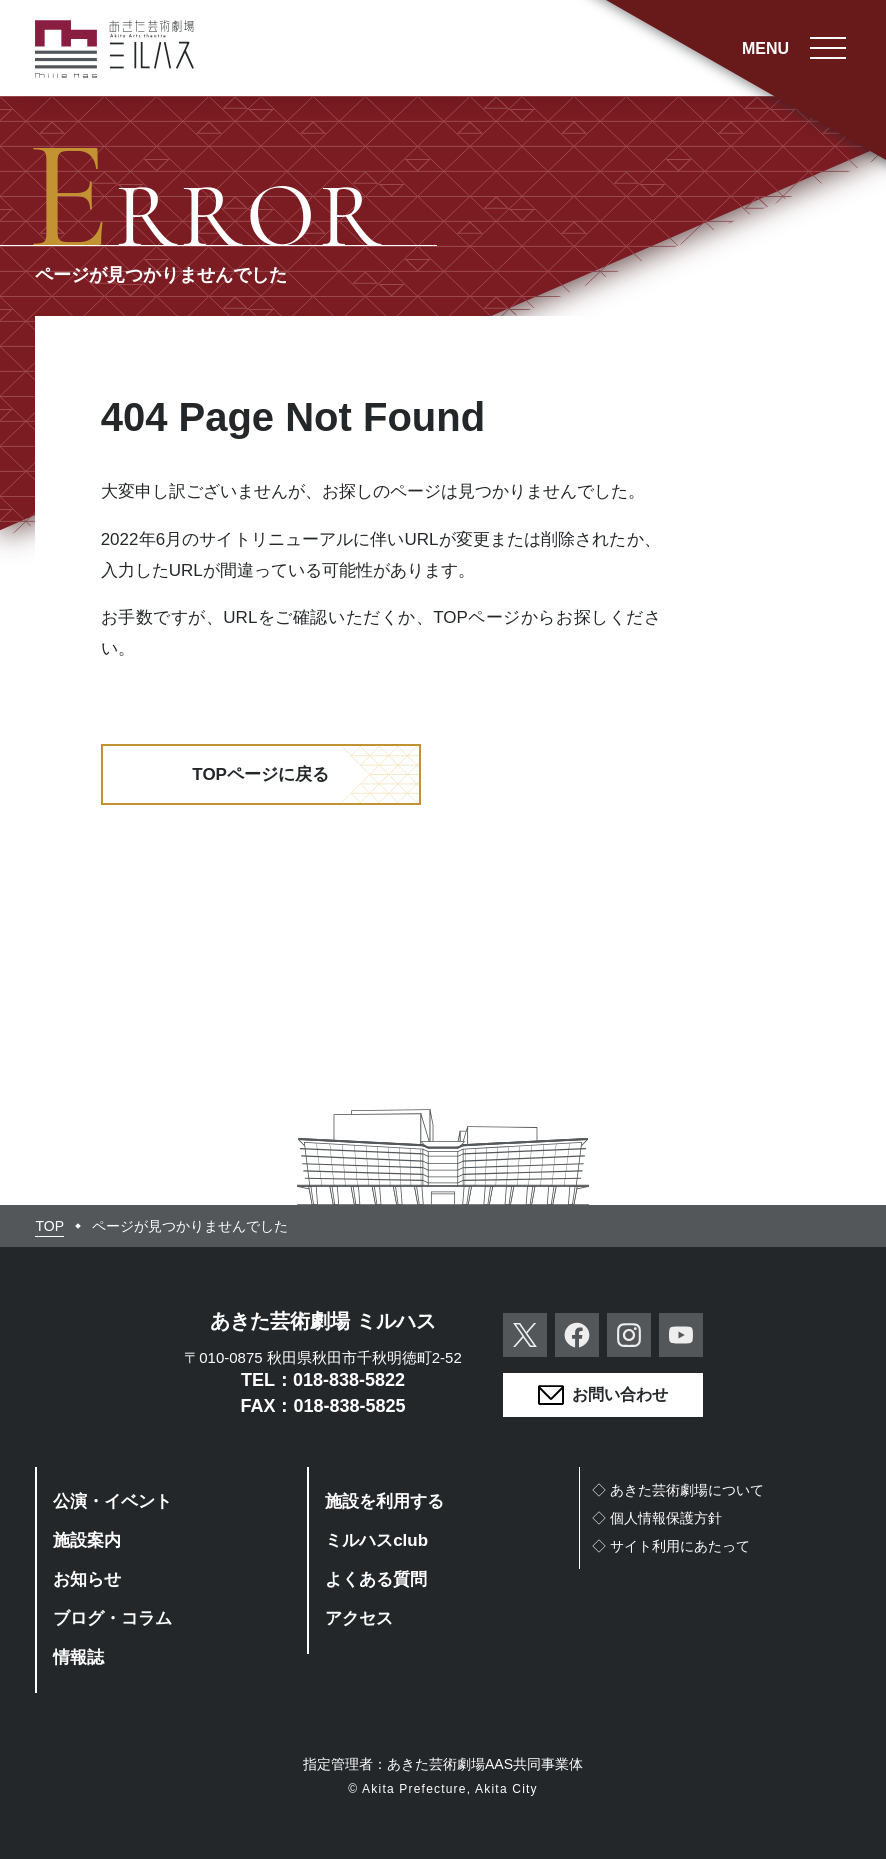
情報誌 (78, 1657)
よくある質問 (376, 1579)
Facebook (577, 1335)
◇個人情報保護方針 (657, 1518)
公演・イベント (112, 1501)
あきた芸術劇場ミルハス (115, 49)
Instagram (629, 1335)
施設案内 (87, 1540)
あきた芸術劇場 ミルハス (323, 1321)
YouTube (681, 1335)
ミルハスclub (376, 1540)
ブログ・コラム (112, 1618)
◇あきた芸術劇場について (678, 1490)
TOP (49, 1226)
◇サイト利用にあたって (671, 1546)
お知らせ (87, 1579)
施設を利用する (384, 1501)
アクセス (359, 1618)
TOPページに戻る (260, 774)
